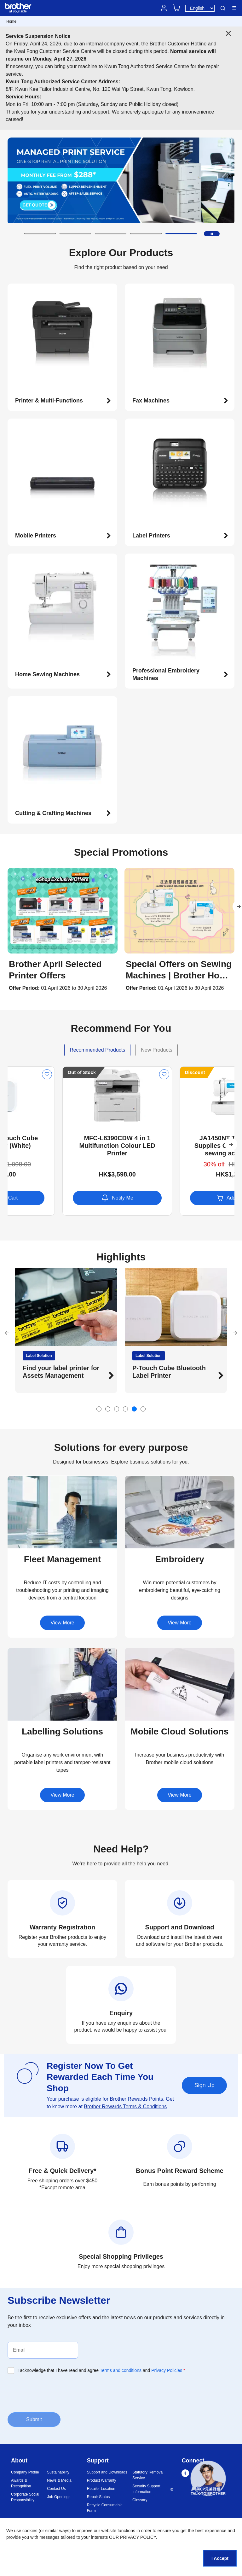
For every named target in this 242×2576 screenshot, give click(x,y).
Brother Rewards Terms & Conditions (125, 2106)
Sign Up (204, 2085)
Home (11, 21)
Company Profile (25, 2472)
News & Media (59, 2480)
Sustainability (58, 2472)
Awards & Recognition (21, 2483)
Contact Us (56, 2488)
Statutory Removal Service (148, 2475)
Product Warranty (101, 2480)
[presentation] (55, 2392)
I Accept (219, 2558)
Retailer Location (101, 2488)
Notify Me (180, 1198)
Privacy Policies (166, 2370)
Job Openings (58, 2497)
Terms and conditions (120, 2370)
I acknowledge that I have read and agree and (101, 2370)
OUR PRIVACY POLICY (132, 2537)
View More (62, 1622)
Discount (23, 1072)
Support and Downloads (107, 2472)
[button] (40, 233)
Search (223, 8)
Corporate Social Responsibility (25, 2497)
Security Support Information (146, 2489)
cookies (29, 2530)
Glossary (139, 2500)
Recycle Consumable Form (105, 2508)
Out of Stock (144, 1072)
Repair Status (98, 2497)
